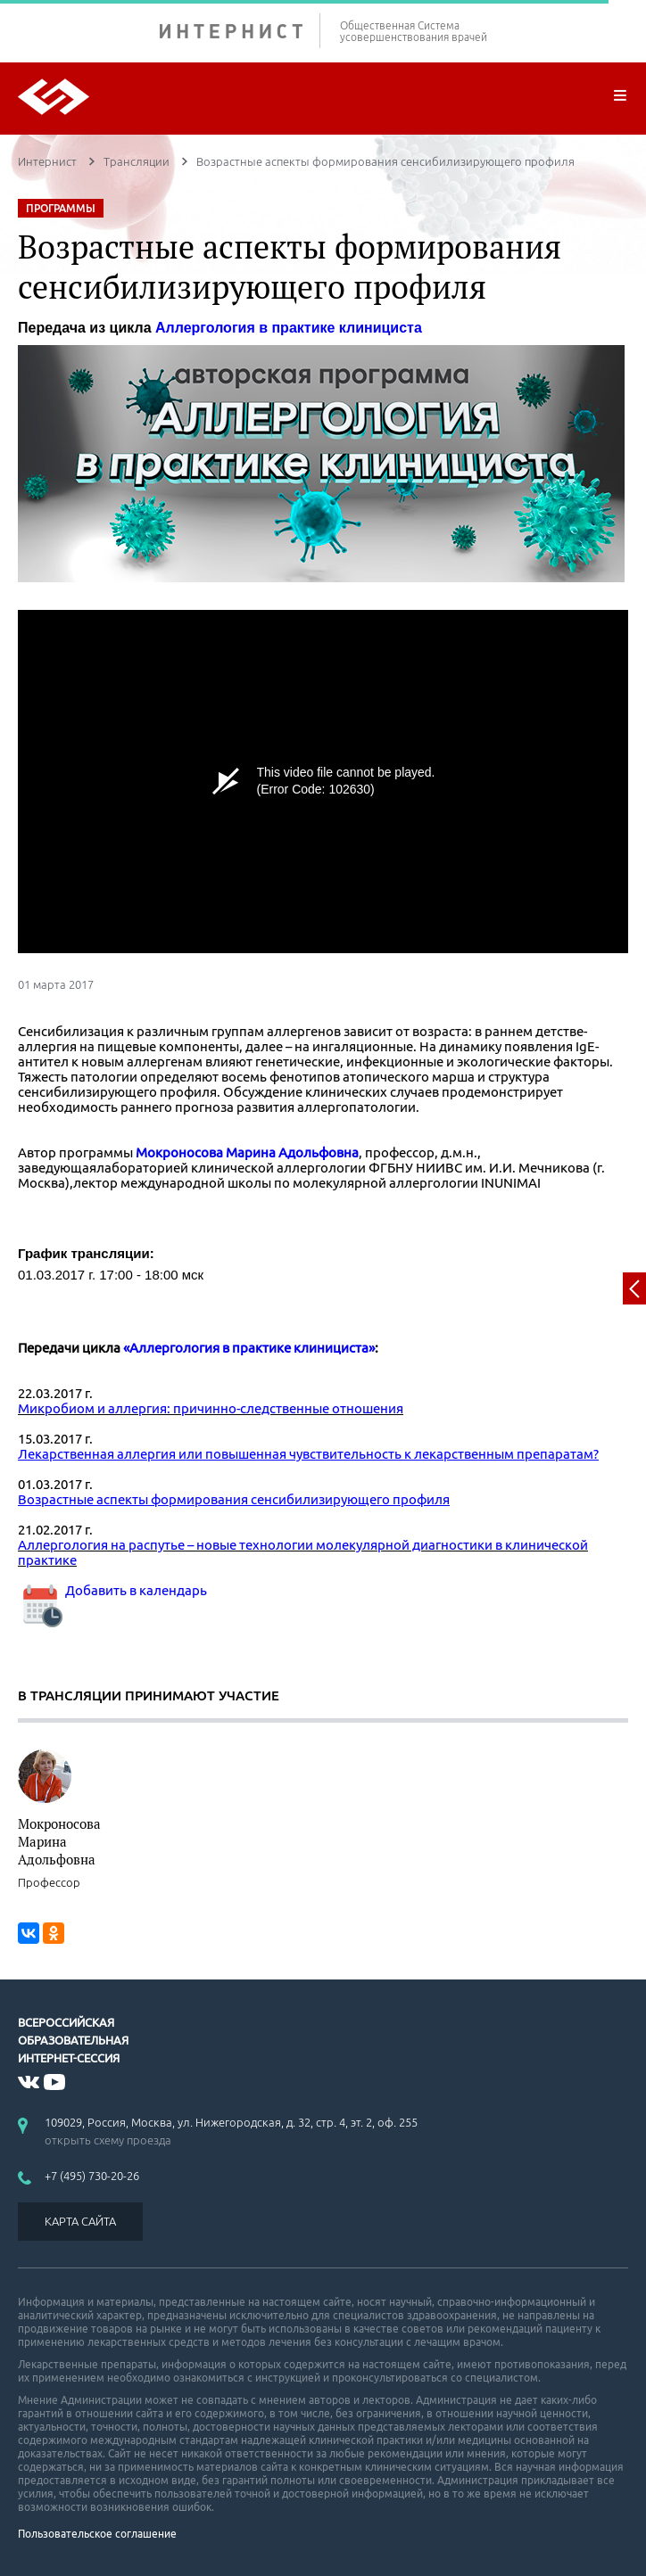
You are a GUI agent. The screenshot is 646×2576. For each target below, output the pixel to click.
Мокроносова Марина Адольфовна (247, 1152)
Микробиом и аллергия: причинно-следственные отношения (210, 1408)
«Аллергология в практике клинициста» (249, 1347)
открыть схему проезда (108, 2140)
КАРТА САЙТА (80, 2221)
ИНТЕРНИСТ (240, 30)
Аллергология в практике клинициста (288, 327)
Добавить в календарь (112, 1590)
